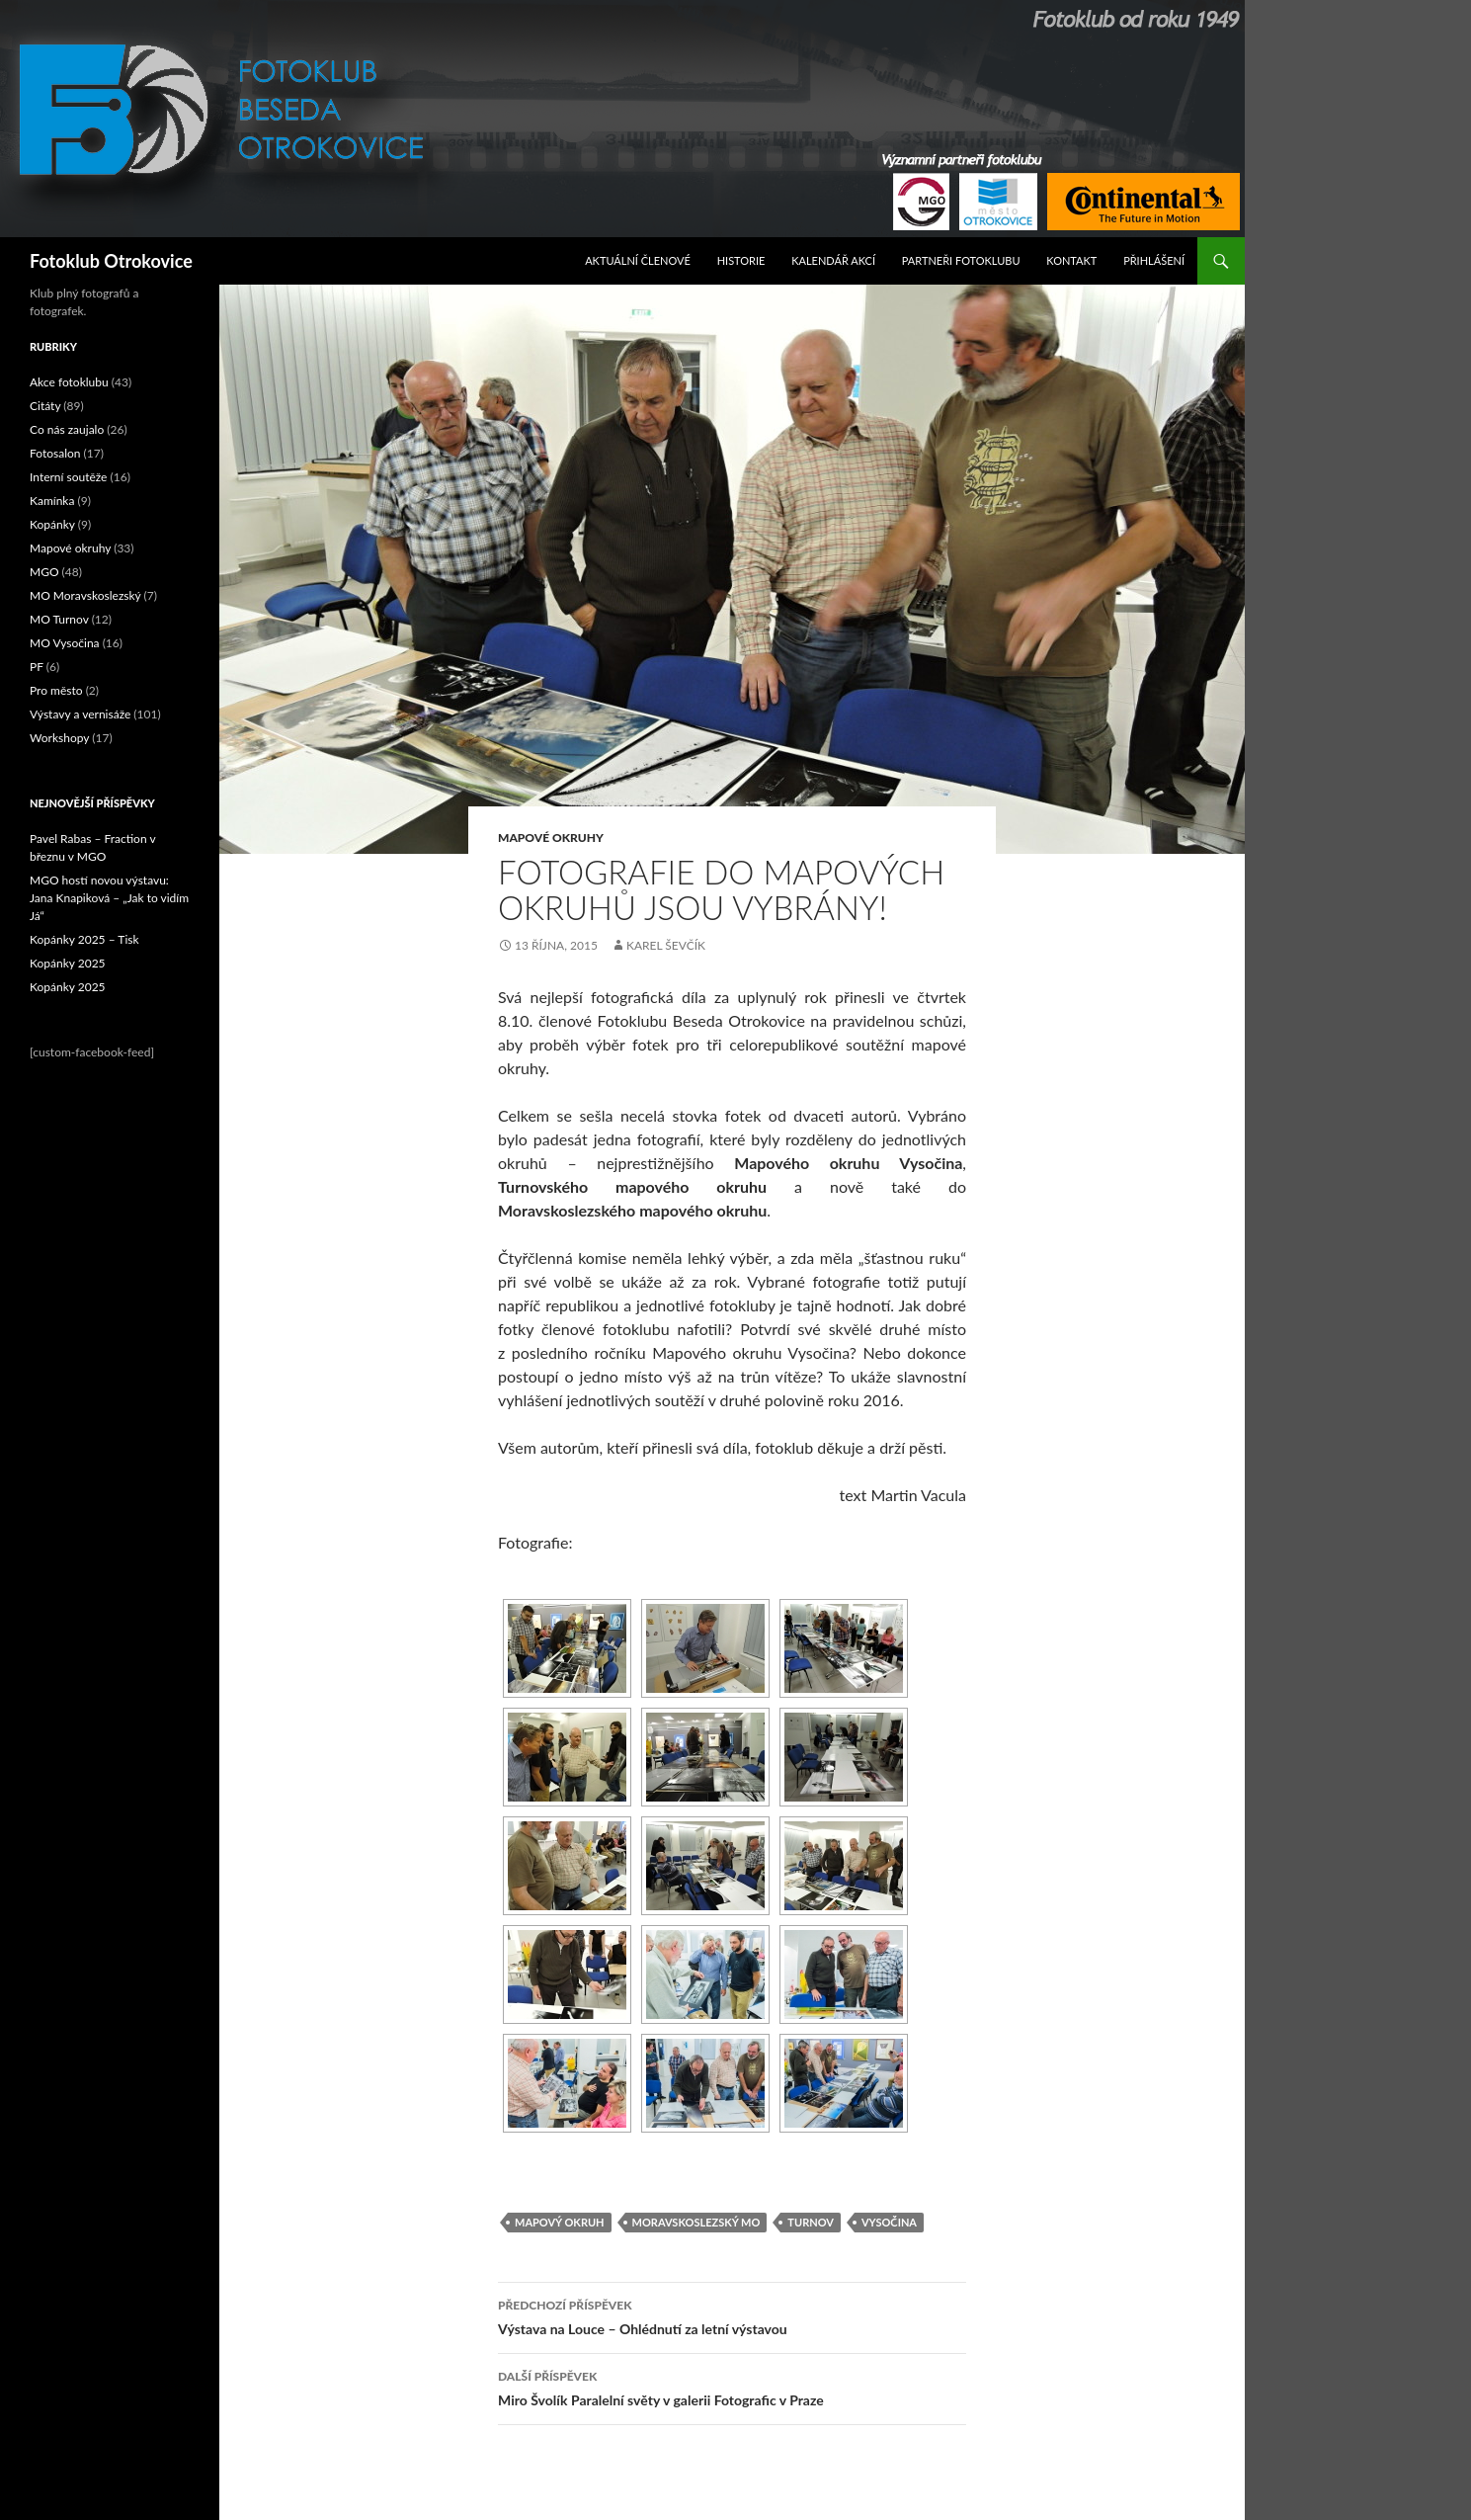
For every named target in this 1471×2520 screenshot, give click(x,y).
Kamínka (52, 500)
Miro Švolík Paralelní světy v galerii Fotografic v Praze (732, 2386)
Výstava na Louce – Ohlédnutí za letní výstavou (732, 2315)
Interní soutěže (68, 476)
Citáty (45, 405)
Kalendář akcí (833, 260)
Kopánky (52, 524)
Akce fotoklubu (69, 382)
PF (36, 666)
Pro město (56, 690)
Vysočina (889, 2222)
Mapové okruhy (551, 837)
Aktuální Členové (638, 260)
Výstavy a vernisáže (80, 714)
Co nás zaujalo (67, 429)
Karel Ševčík (665, 945)
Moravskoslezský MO (696, 2222)
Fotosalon (55, 453)
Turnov (810, 2222)
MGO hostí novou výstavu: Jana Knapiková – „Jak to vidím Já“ (109, 898)
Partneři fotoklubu (961, 260)
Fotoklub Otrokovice (111, 261)
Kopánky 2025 (68, 963)
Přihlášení (1154, 260)
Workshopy (59, 737)
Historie (741, 260)
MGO (44, 571)
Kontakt (1071, 260)
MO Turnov (59, 619)
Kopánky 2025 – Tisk (84, 939)
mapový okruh (560, 2222)
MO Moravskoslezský (85, 595)
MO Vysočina (65, 642)
